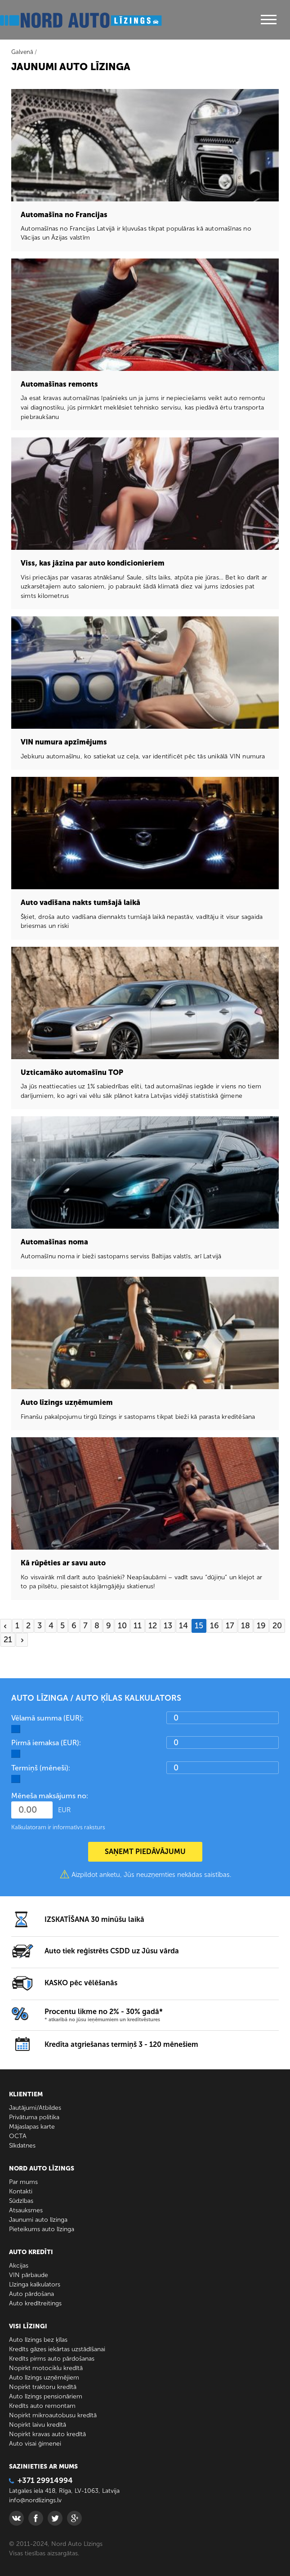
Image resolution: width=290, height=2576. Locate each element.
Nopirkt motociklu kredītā (46, 2368)
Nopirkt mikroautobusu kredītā (53, 2415)
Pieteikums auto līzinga (41, 2229)
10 (122, 1626)
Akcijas (18, 2265)
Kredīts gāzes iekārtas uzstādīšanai (57, 2349)
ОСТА (18, 2136)
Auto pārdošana (31, 2294)
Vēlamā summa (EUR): (47, 1718)
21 (8, 1640)
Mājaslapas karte (32, 2126)
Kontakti (20, 2191)
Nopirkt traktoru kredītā (42, 2387)
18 (245, 1626)
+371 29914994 (41, 2480)
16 (214, 1626)
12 (152, 1626)
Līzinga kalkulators (34, 2284)
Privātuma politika (34, 2117)
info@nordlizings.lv (35, 2500)
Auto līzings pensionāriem (45, 2396)
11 (138, 1626)
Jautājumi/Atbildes (35, 2108)
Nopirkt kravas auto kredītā (47, 2434)
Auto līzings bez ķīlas (38, 2340)
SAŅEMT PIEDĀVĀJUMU (145, 1851)
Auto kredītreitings (35, 2303)
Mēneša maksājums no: (49, 1796)
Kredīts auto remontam (42, 2406)
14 (183, 1626)
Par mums (23, 2182)
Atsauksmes (26, 2210)
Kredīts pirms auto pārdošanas (51, 2358)
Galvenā (22, 52)
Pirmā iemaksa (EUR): (46, 1742)
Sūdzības (21, 2201)
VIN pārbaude (28, 2275)
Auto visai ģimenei (35, 2443)
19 (261, 1626)
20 (277, 1626)
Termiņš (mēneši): (40, 1768)
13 (168, 1626)
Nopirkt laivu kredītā (37, 2425)
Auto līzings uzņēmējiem (44, 2377)
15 (199, 1626)
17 (230, 1626)
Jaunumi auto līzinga (38, 2220)
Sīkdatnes (22, 2145)
